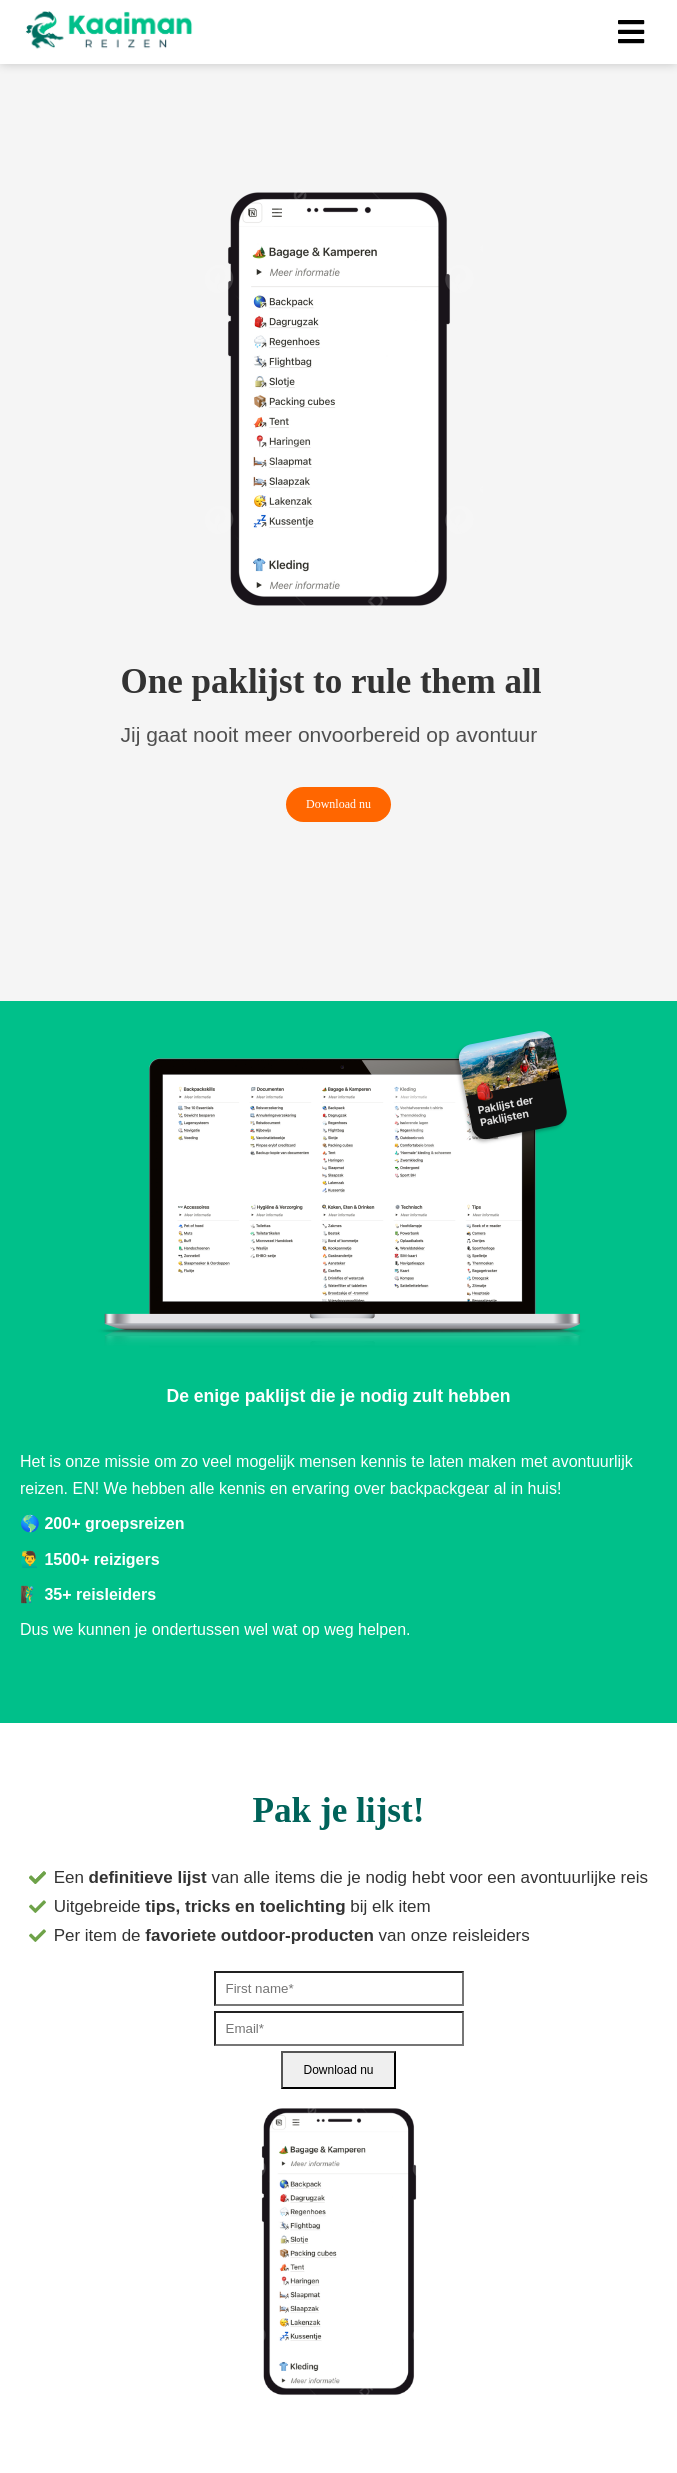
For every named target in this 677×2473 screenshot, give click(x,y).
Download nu (338, 2070)
